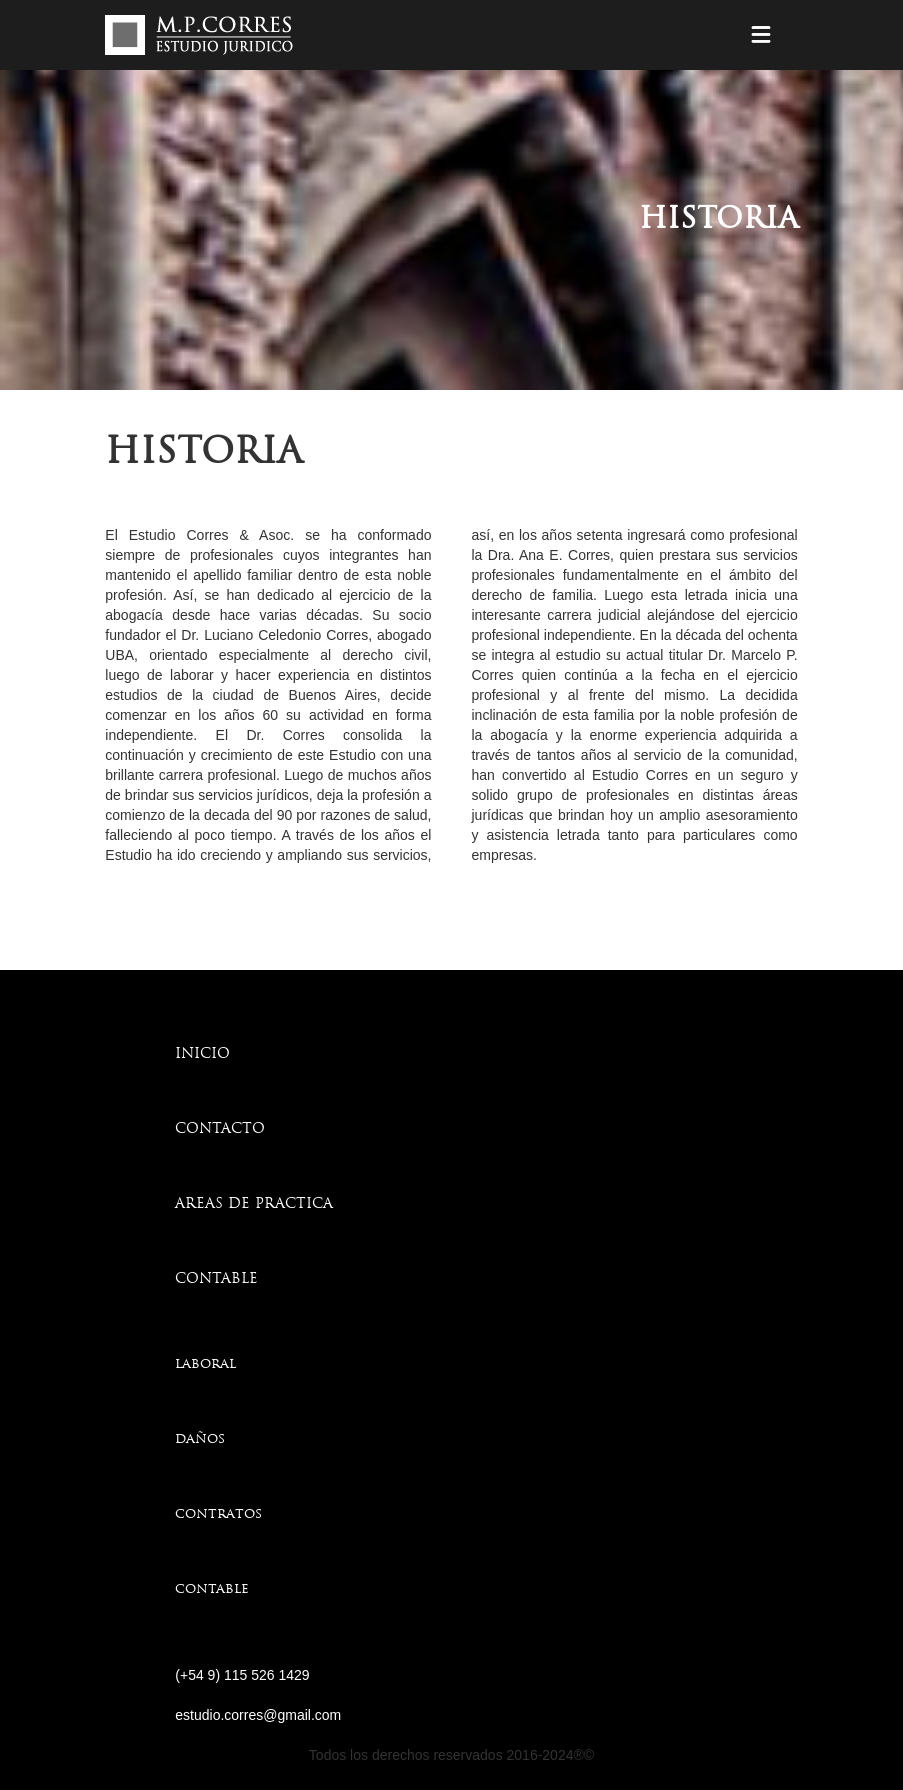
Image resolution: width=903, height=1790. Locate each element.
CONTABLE (216, 1279)
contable (212, 1589)
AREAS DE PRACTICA (254, 1204)
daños (200, 1439)
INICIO (202, 1054)
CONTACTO (220, 1129)
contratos (218, 1514)
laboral (205, 1364)
